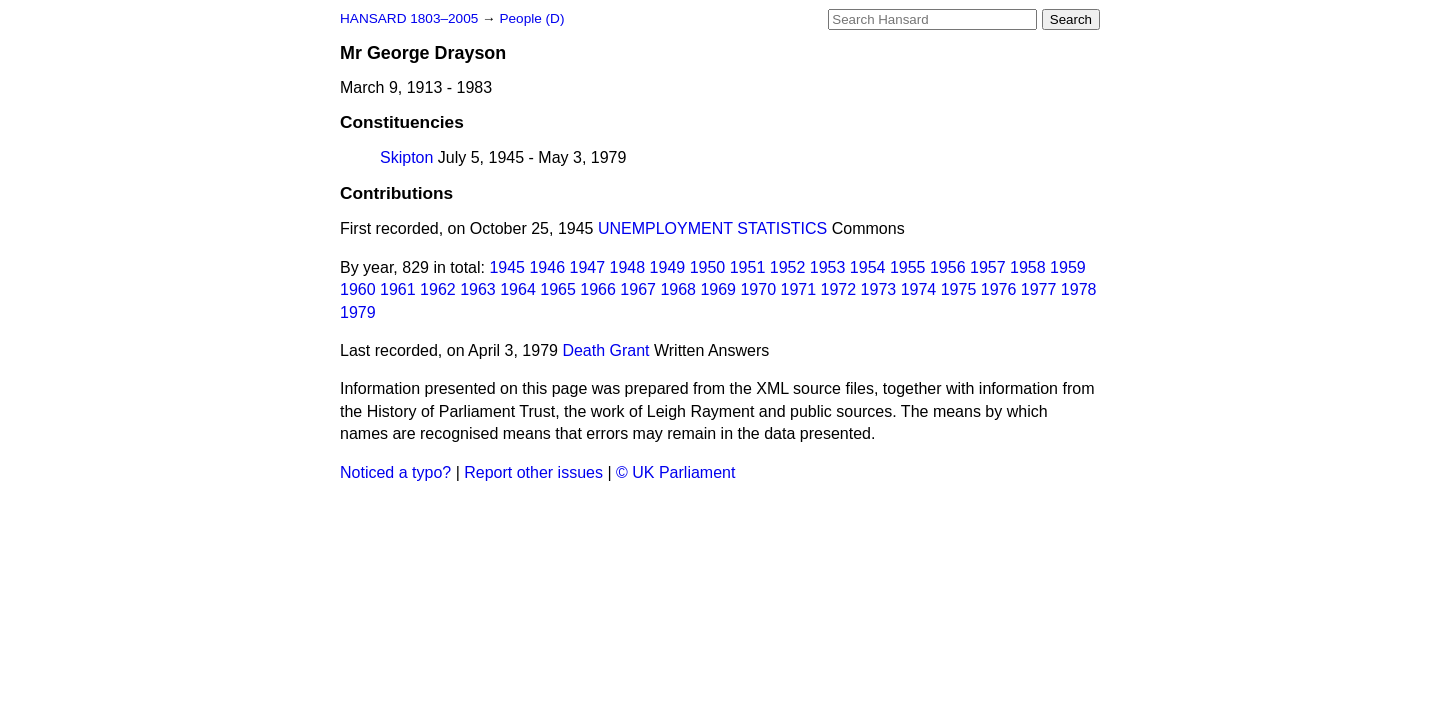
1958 (1028, 267)
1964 (518, 289)
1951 (748, 267)
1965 (558, 289)
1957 (988, 267)
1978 (1079, 289)
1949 (668, 267)
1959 (1068, 267)
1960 (358, 289)
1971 (799, 289)
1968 (678, 289)
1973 (879, 289)
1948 (628, 267)
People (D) (531, 18)
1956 (948, 267)
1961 (398, 289)
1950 (708, 267)
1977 (1039, 289)
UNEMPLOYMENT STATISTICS (712, 228)
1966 (598, 289)
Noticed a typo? (395, 472)
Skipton (406, 157)
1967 (638, 289)
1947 (588, 267)
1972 (839, 289)
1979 (358, 312)
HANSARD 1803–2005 (409, 18)
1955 (908, 267)
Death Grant (605, 350)
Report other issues (533, 472)
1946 (547, 267)
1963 (478, 289)
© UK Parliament (675, 472)
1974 (919, 289)
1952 (788, 267)
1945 (507, 267)
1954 (868, 267)
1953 (828, 267)
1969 (718, 289)
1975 (959, 289)
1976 (999, 289)
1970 (758, 289)
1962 (438, 289)
